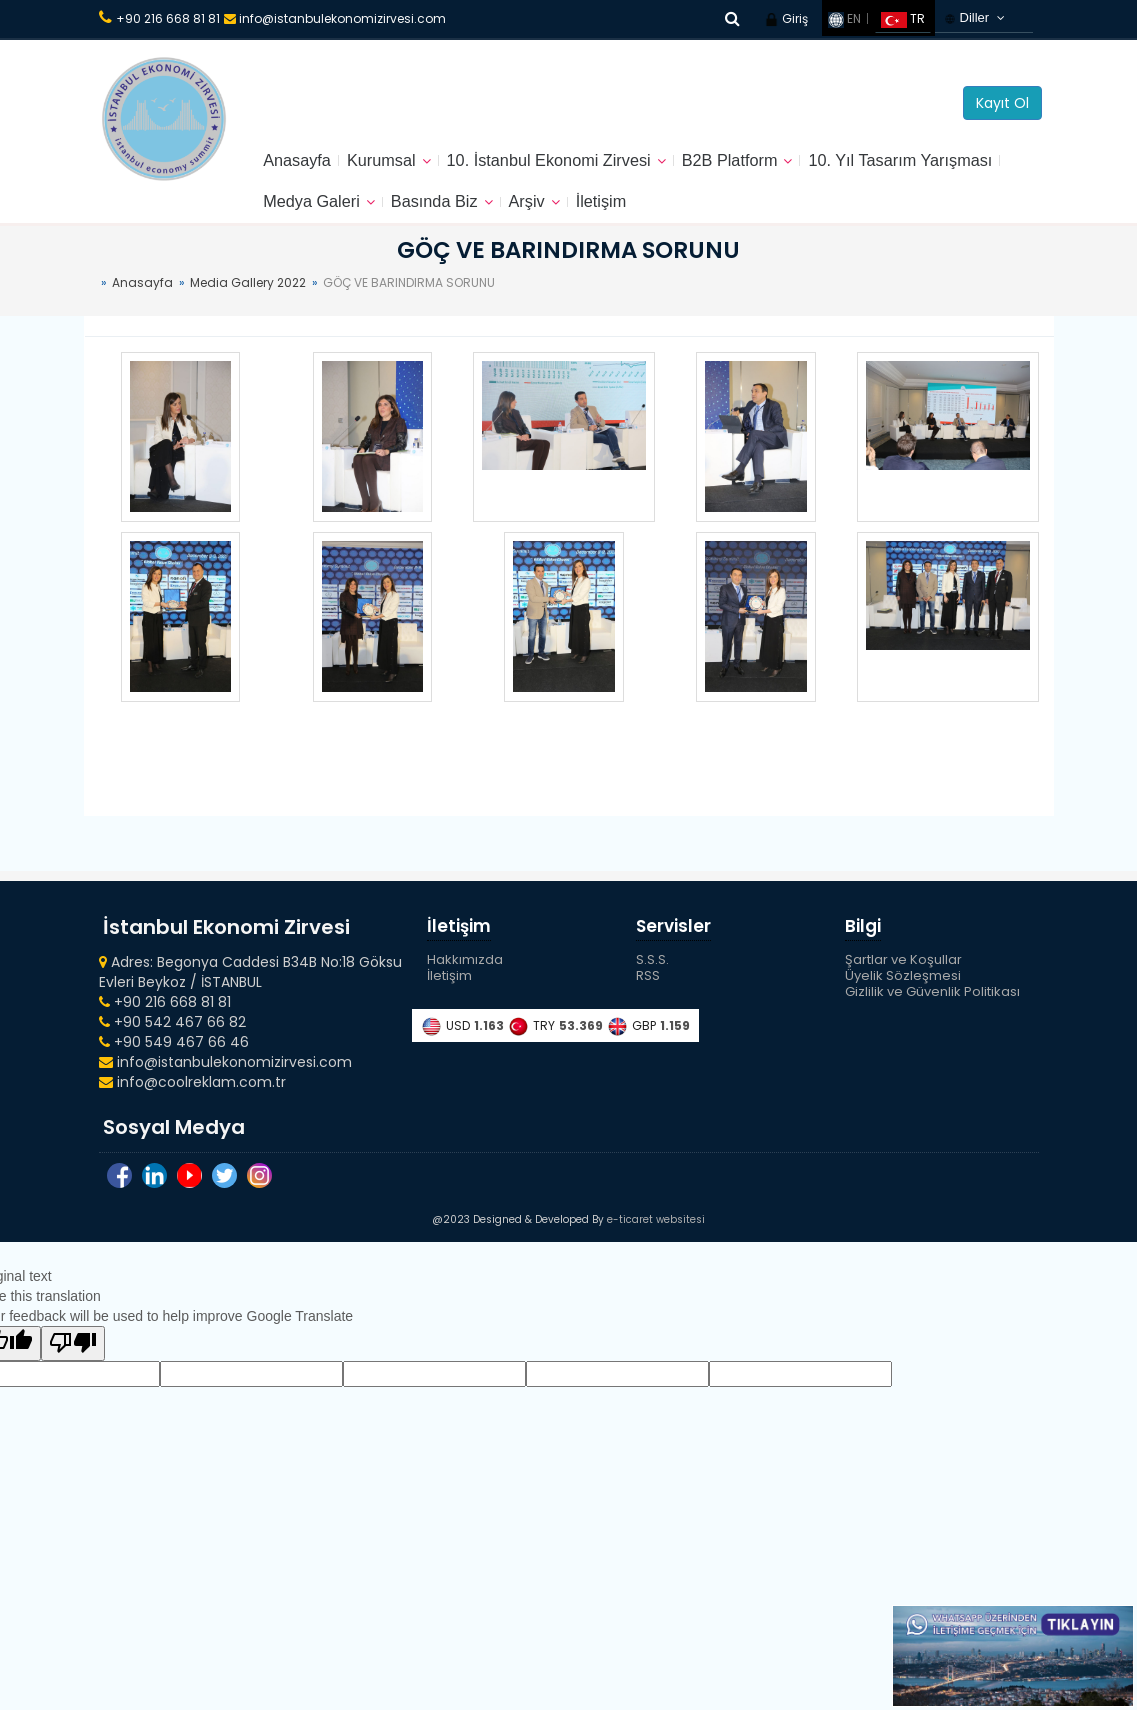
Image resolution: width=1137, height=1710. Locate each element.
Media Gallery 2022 (248, 299)
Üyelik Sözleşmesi (903, 993)
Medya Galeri (536, 215)
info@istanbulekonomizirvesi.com (335, 18)
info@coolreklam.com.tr (192, 1099)
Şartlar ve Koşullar (903, 977)
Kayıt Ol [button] (1002, 103)
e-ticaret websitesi (656, 1246)
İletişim (847, 215)
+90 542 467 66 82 (172, 1039)
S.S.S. (652, 977)
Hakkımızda (465, 977)
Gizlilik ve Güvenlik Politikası (932, 1009)
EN (844, 18)
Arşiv (768, 215)
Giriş (786, 18)
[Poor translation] (73, 1370)
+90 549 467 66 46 (174, 1059)
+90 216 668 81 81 (168, 18)
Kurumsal (392, 165)
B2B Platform (771, 165)
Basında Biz (669, 215)
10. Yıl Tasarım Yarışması (365, 215)
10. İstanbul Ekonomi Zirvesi (574, 165)
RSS (648, 993)
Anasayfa (300, 165)
